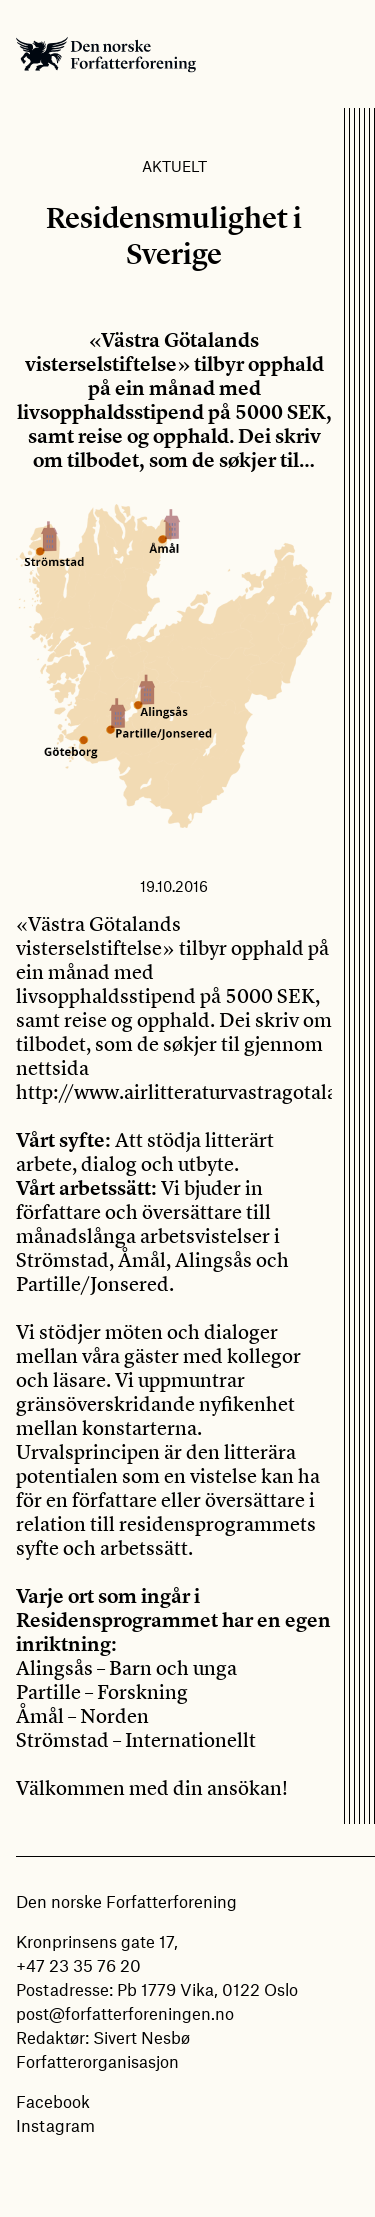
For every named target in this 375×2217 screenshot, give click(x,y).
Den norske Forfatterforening (106, 54)
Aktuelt (174, 166)
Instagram (55, 2125)
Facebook (53, 2101)
